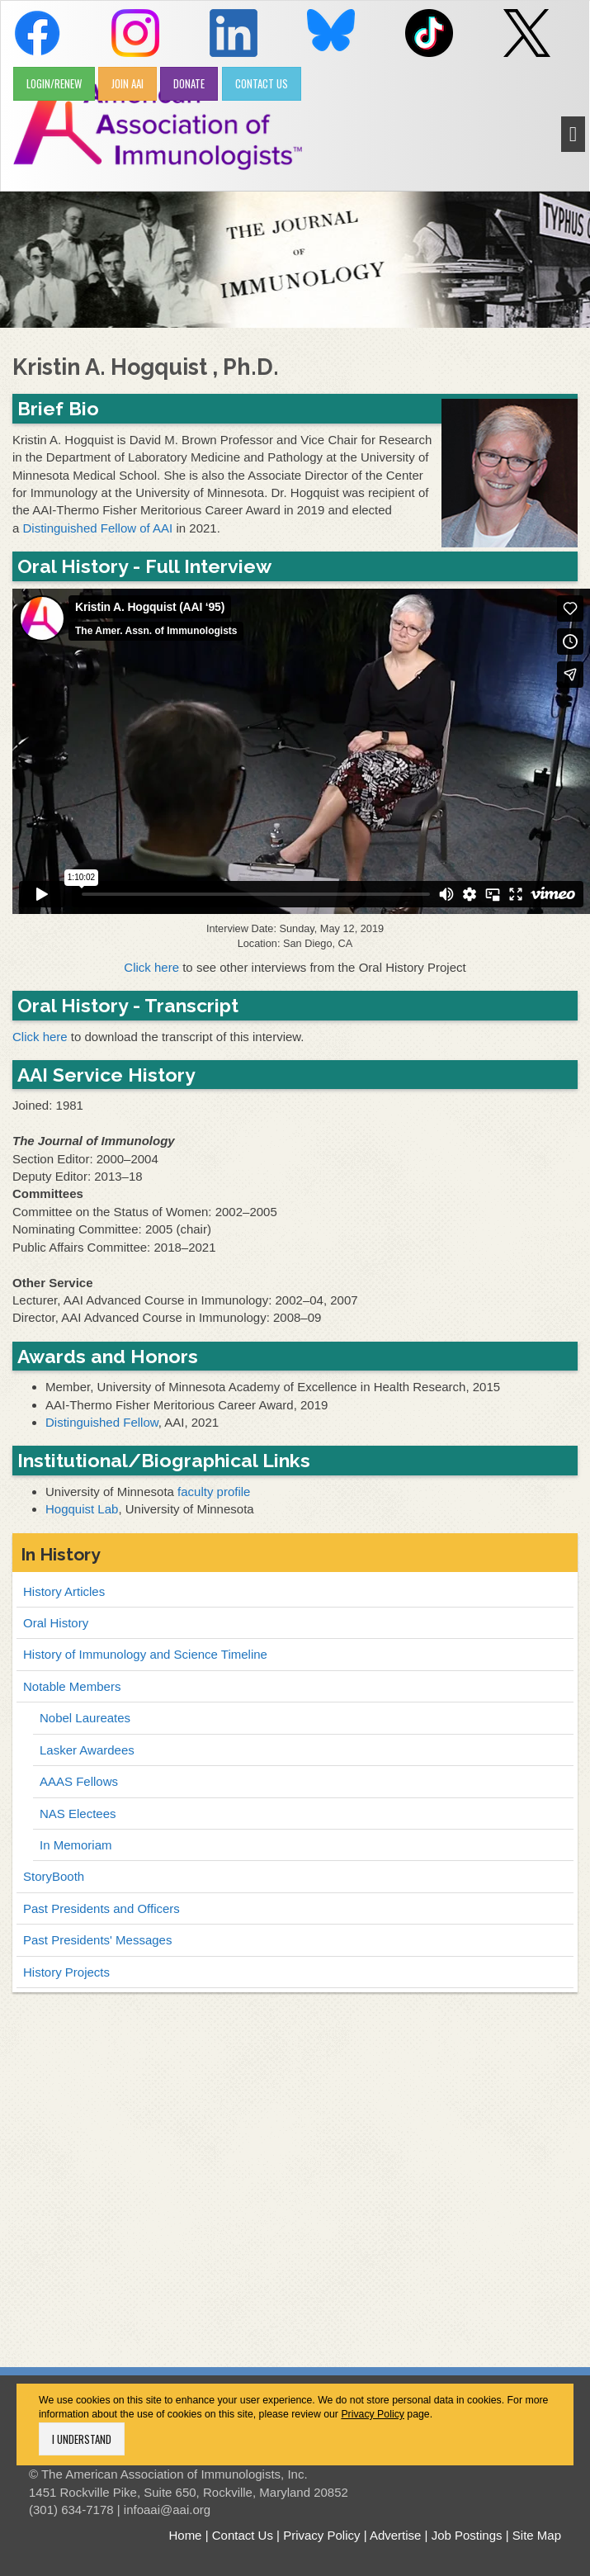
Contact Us (242, 2535)
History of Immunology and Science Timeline (145, 1654)
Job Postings (467, 2535)
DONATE (189, 83)
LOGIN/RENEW (54, 83)
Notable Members (71, 1686)
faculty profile (213, 1492)
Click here (151, 967)
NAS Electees (78, 1814)
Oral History (55, 1623)
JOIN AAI (127, 83)
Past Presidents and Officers (101, 1908)
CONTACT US (261, 83)
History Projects (66, 1972)
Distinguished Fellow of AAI (98, 528)
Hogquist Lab (81, 1509)
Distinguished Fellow (101, 1422)
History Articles (64, 1591)
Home (184, 2535)
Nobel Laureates (85, 1718)
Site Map (536, 2535)
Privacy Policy (372, 2414)
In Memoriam (76, 1845)
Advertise (396, 2535)
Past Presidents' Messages (97, 1940)
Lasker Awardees (87, 1750)
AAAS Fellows (79, 1781)
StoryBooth (53, 1876)
